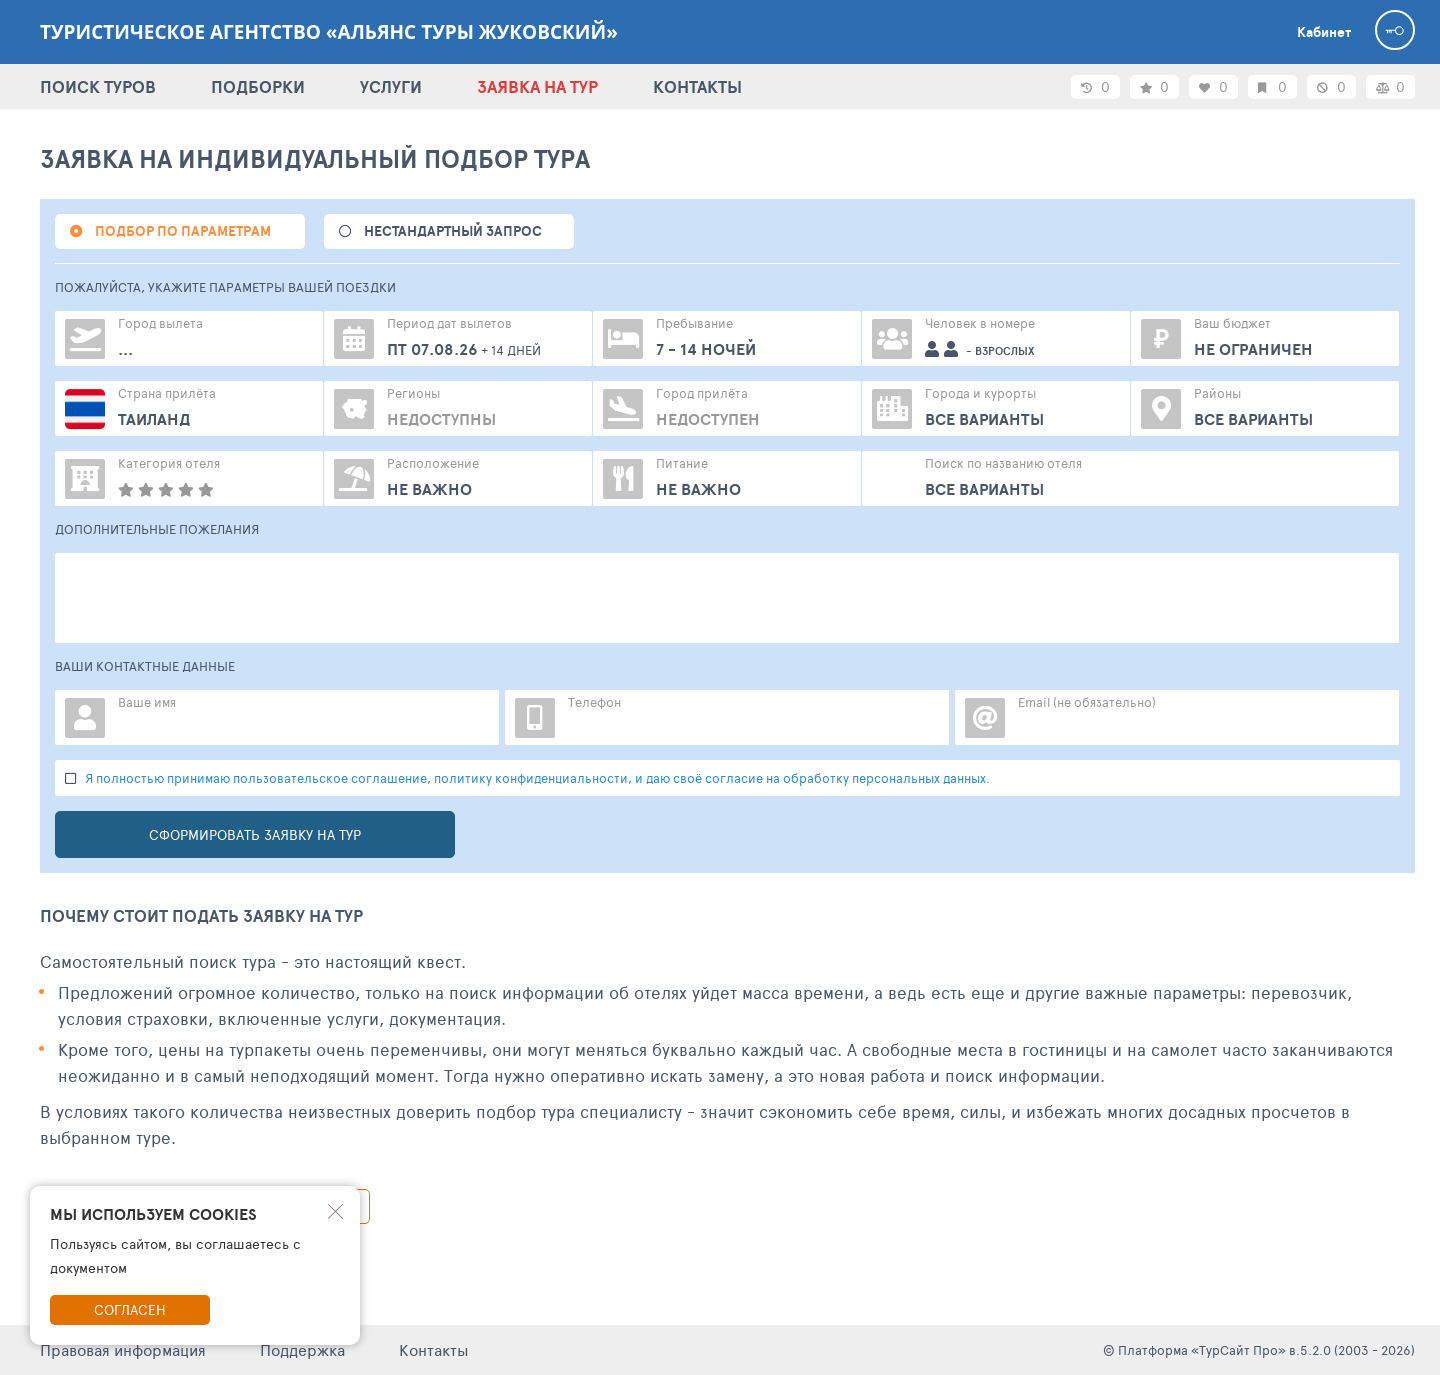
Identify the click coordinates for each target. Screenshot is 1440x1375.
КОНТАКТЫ (697, 86)
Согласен (130, 1309)
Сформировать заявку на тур (255, 834)
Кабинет (1324, 32)
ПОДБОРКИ (258, 86)
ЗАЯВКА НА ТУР (537, 86)
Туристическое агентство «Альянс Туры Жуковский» (329, 32)
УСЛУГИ (391, 86)
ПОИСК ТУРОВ (98, 86)
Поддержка (302, 1349)
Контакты (434, 1349)
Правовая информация (123, 1349)
